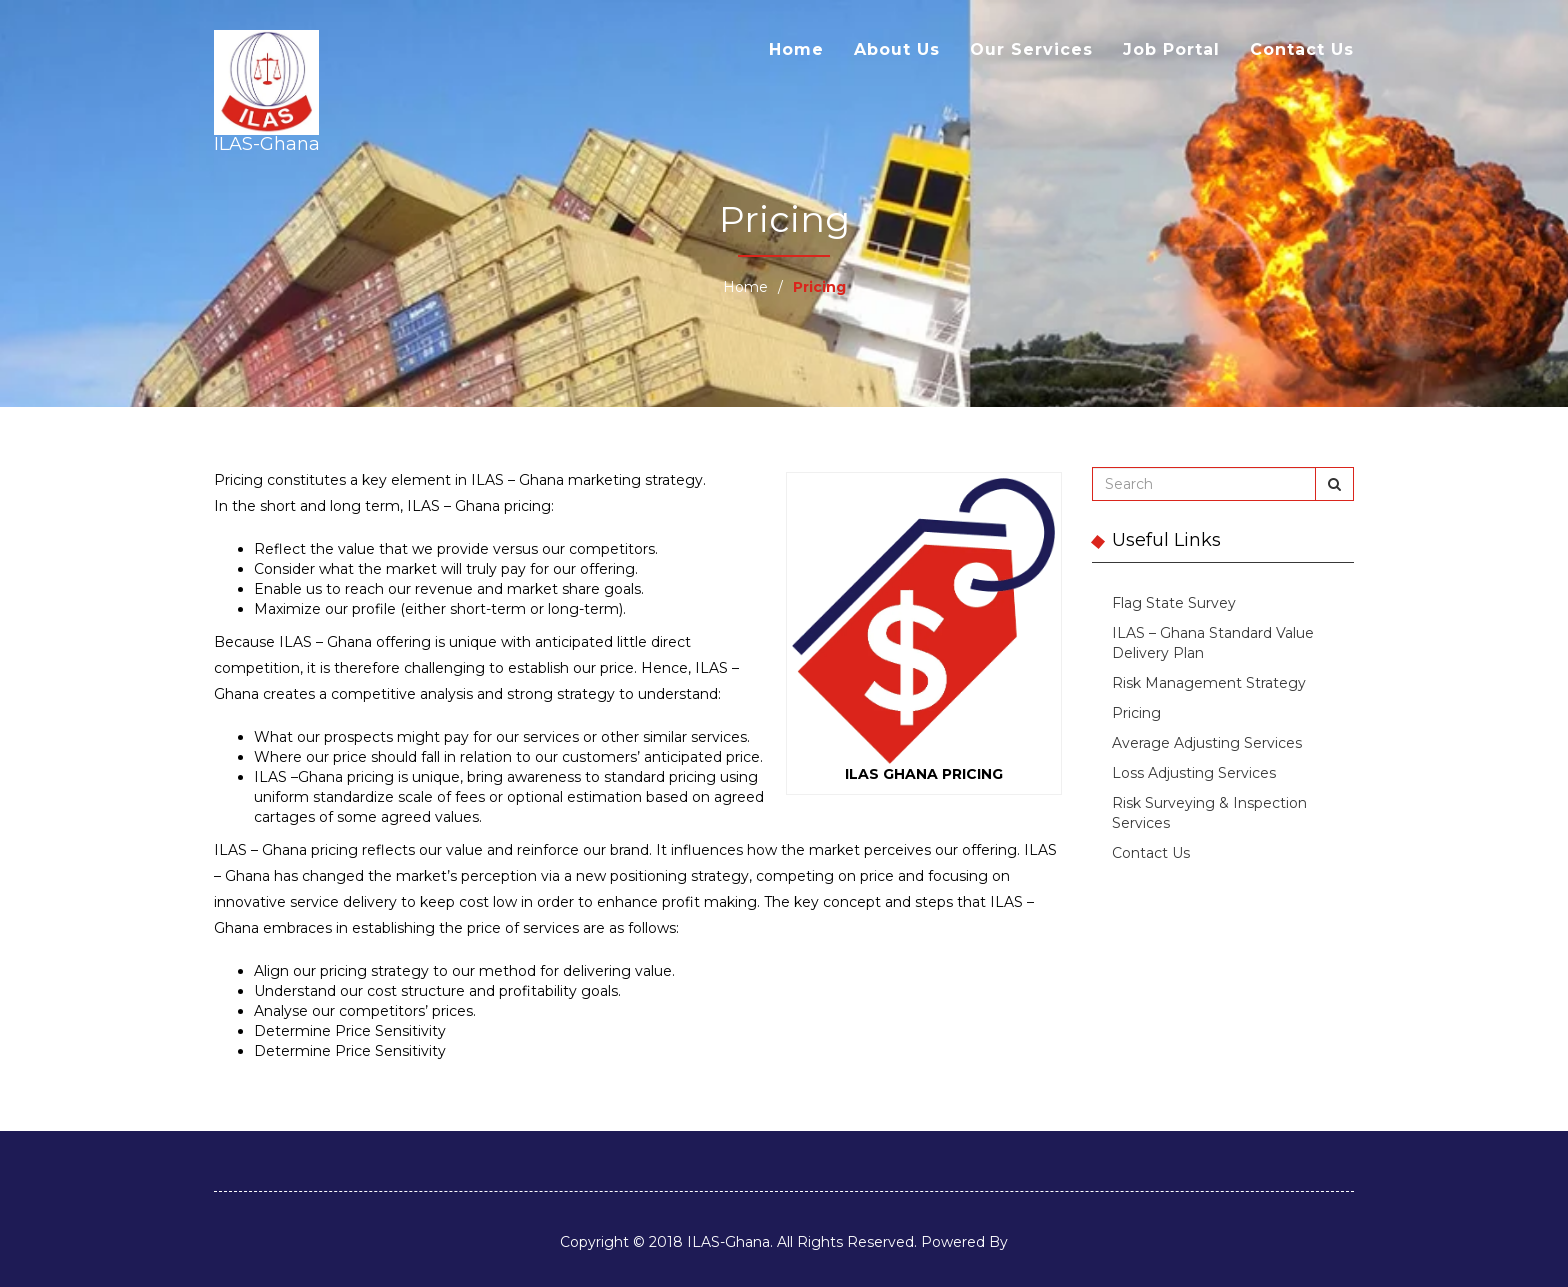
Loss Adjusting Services (1194, 773)
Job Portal (1171, 49)
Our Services (1031, 49)
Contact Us (1302, 49)
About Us (897, 49)
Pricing (1136, 713)
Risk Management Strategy (1209, 683)
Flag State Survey (1174, 603)
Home (796, 49)
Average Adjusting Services (1207, 743)
